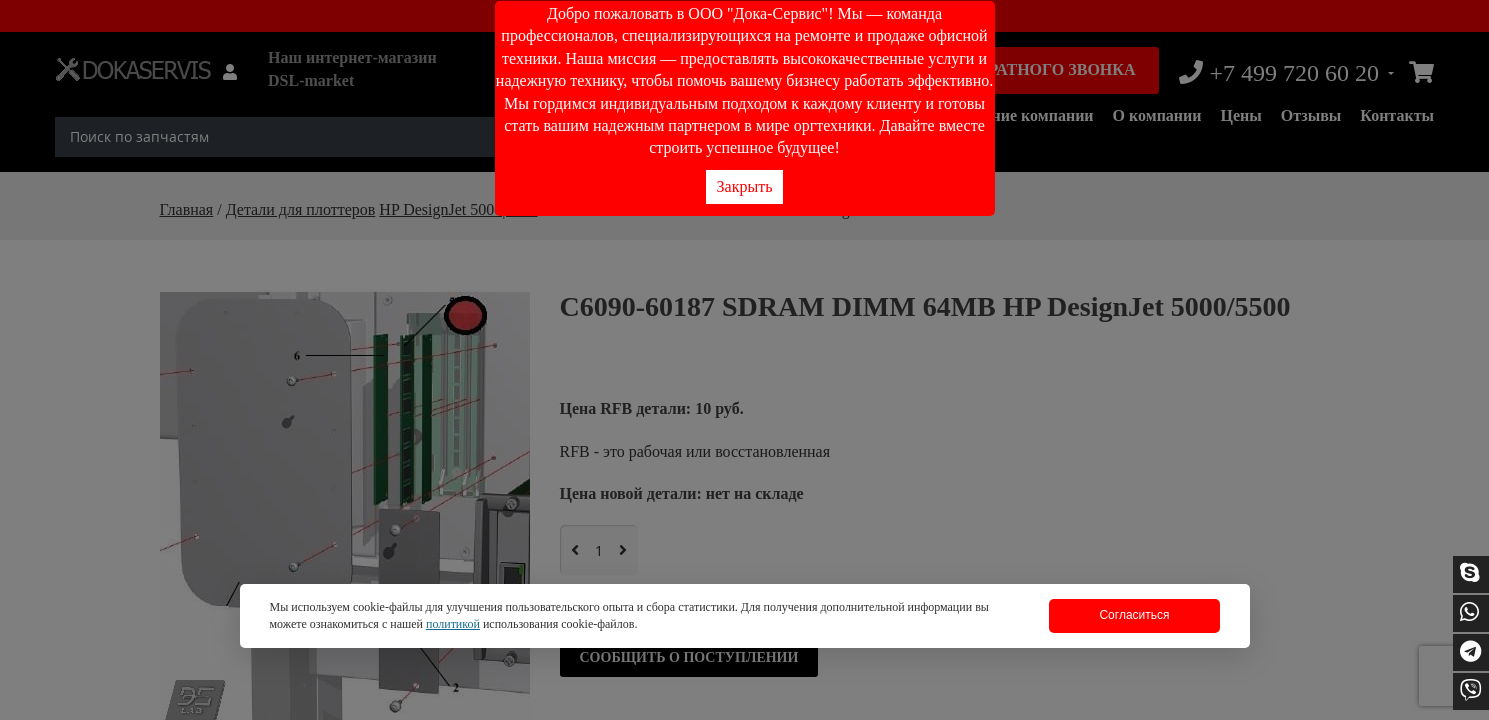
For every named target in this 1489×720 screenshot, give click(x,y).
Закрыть (745, 186)
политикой (453, 624)
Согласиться (1134, 615)
